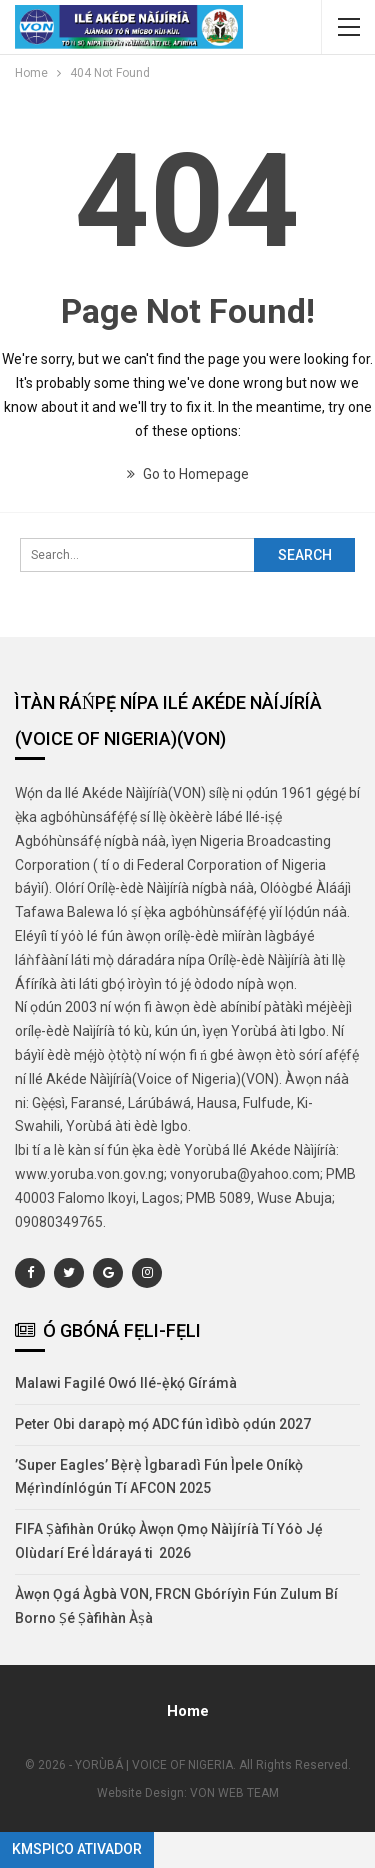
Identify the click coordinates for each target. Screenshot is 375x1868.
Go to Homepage (188, 474)
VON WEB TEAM (234, 1793)
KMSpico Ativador (77, 1849)
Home (188, 1711)
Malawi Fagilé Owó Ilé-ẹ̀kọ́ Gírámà (126, 1383)
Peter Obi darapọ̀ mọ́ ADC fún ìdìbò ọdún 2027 (163, 1424)
